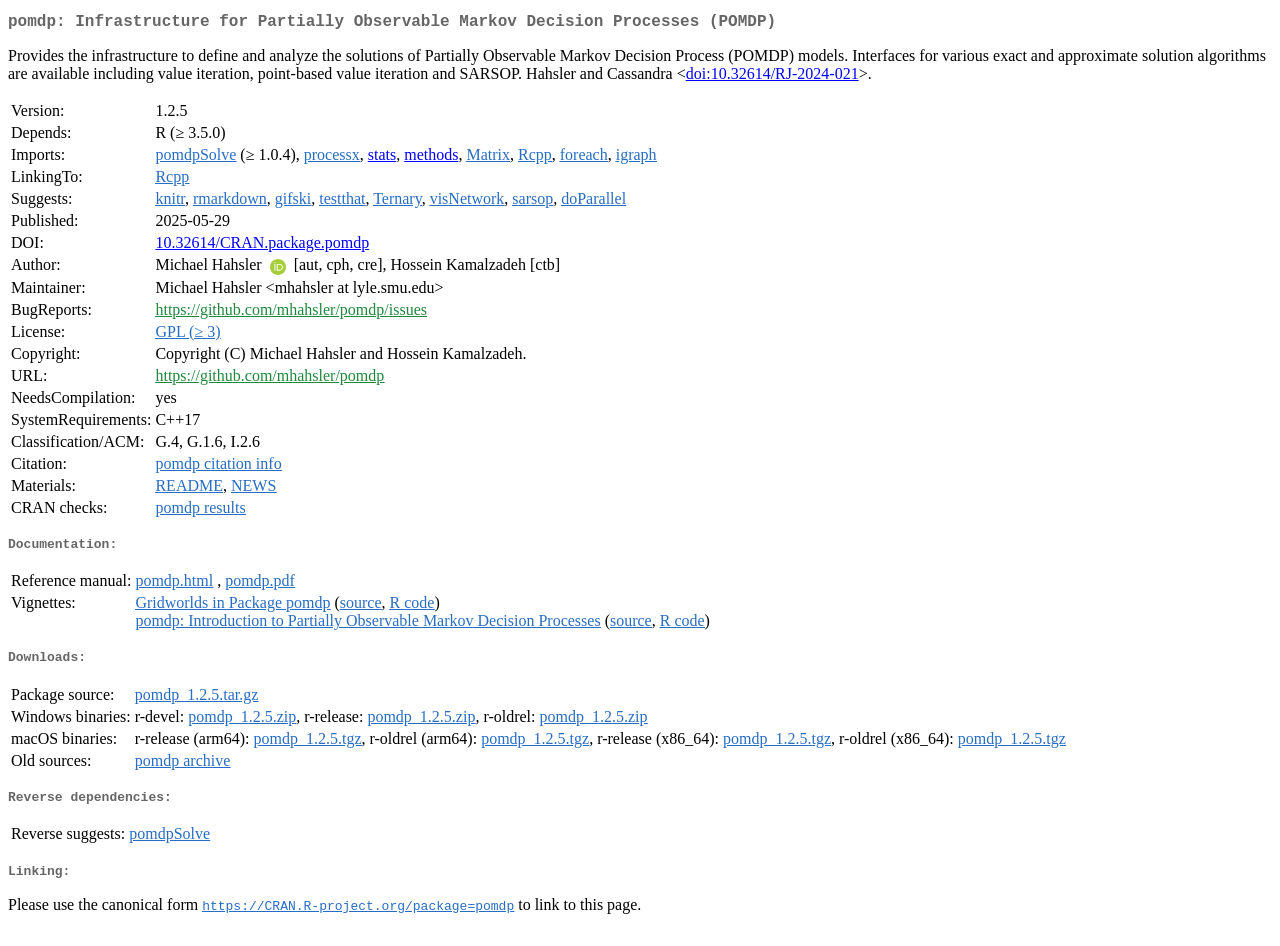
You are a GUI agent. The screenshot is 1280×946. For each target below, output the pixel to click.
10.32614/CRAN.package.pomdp (262, 246)
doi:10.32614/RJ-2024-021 (772, 77)
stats (382, 158)
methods (431, 158)
